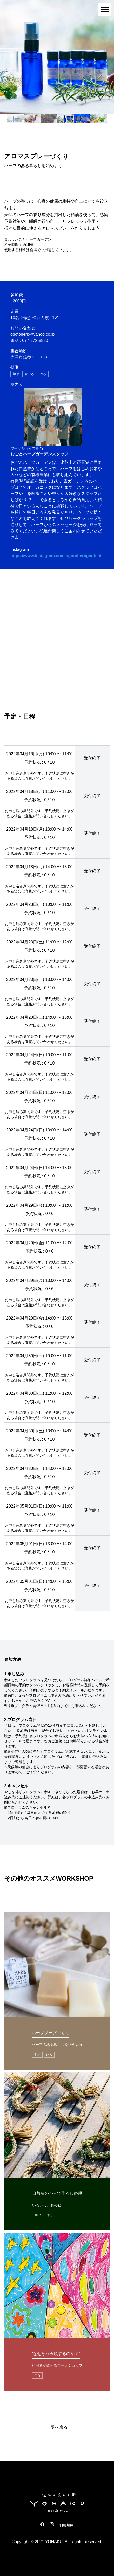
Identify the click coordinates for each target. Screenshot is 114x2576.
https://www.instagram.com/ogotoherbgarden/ (55, 556)
